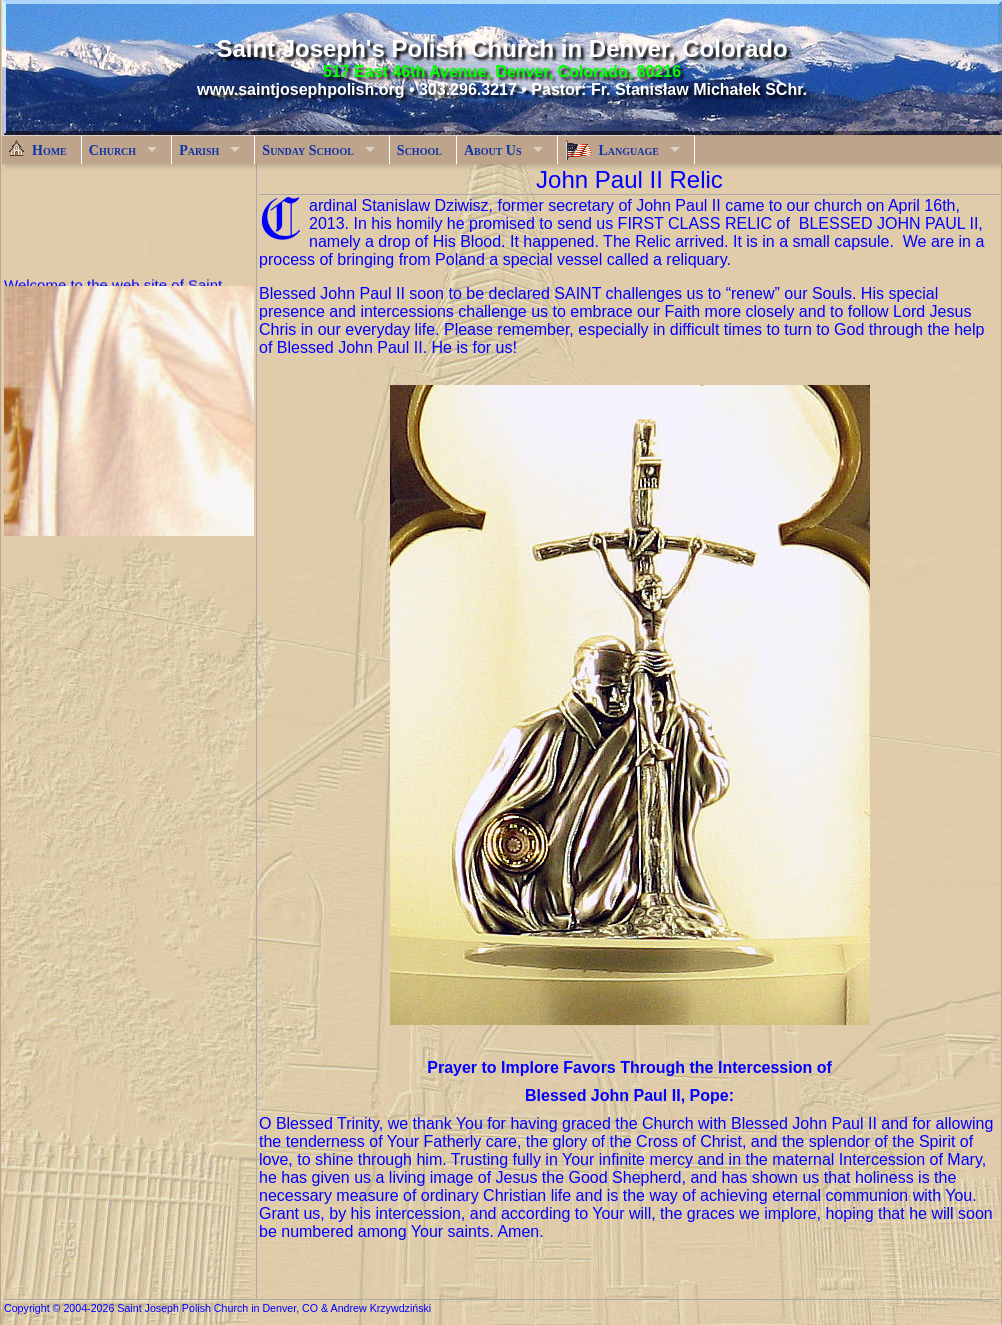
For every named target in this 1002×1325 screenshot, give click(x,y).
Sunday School (308, 150)
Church (112, 150)
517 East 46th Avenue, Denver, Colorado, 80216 (502, 71)
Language (612, 150)
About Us (493, 150)
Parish (199, 150)
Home (38, 149)
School (419, 150)
